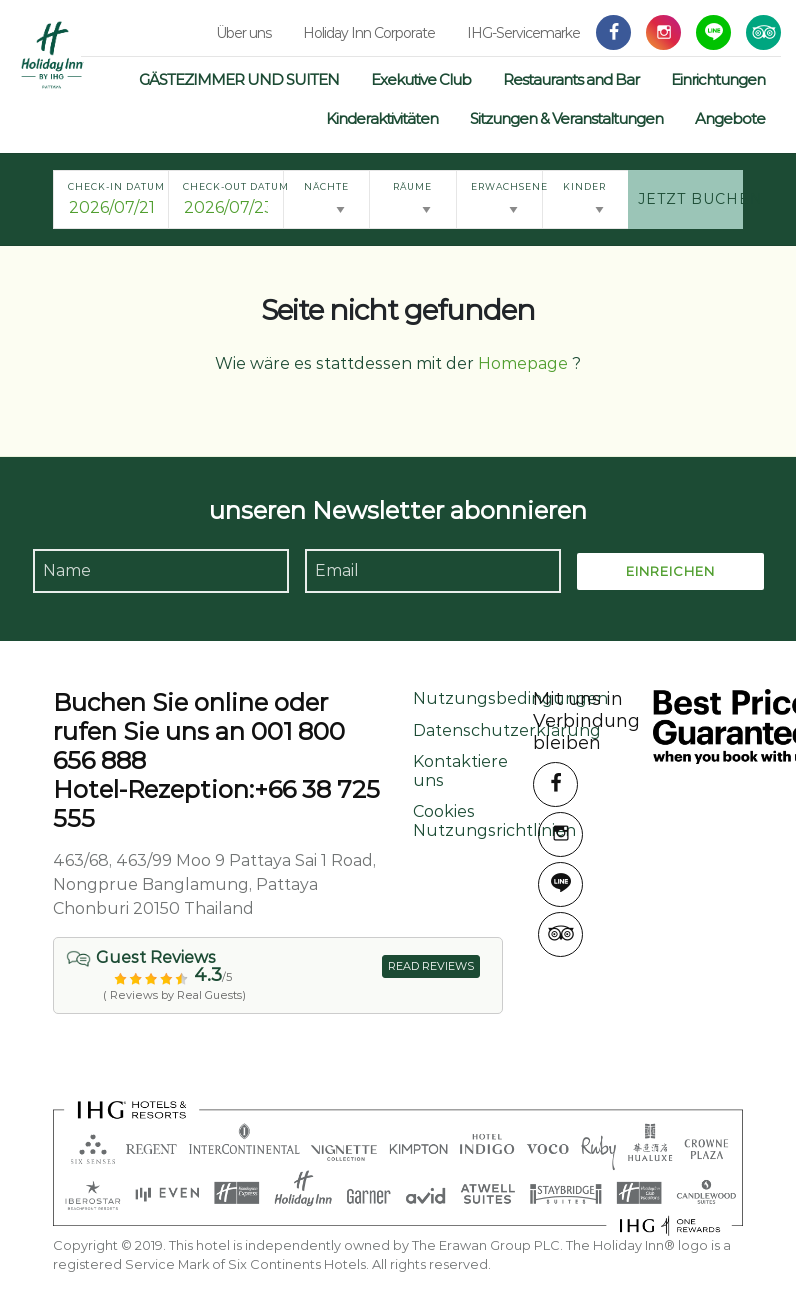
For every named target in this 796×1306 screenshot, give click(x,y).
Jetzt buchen (690, 199)
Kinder (584, 186)
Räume (412, 186)
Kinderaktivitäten (382, 118)
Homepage (523, 363)
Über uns (243, 33)
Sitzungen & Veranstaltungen (566, 118)
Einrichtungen (718, 79)
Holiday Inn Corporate (369, 33)
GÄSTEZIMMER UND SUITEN (239, 79)
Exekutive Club (421, 79)
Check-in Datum (116, 186)
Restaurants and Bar (571, 79)
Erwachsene (506, 186)
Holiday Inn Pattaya (52, 55)
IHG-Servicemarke (523, 33)
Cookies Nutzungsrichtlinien (494, 821)
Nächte (326, 186)
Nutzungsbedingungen (510, 698)
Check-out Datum (233, 186)
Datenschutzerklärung (507, 730)
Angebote (730, 118)
